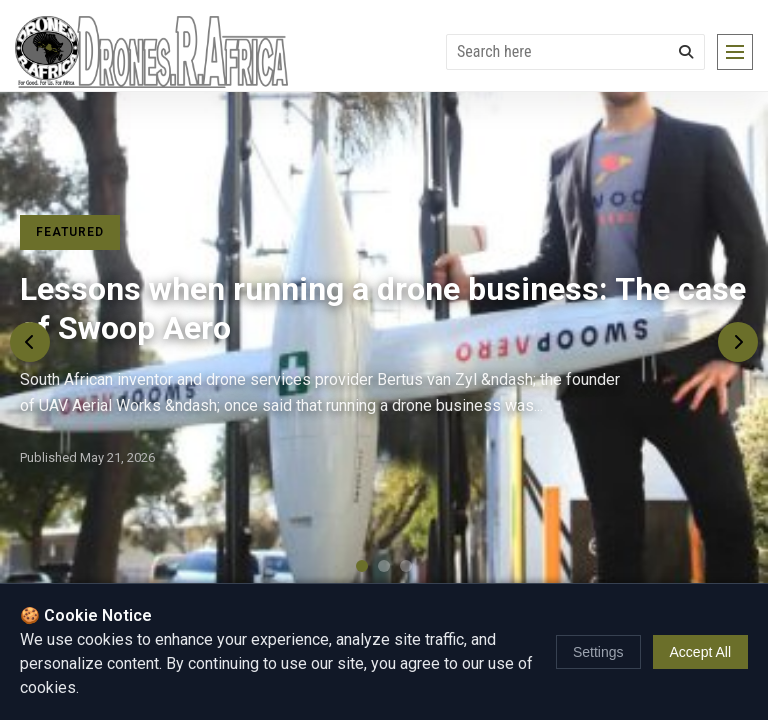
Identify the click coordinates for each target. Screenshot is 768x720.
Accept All (700, 652)
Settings (598, 652)
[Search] (686, 52)
